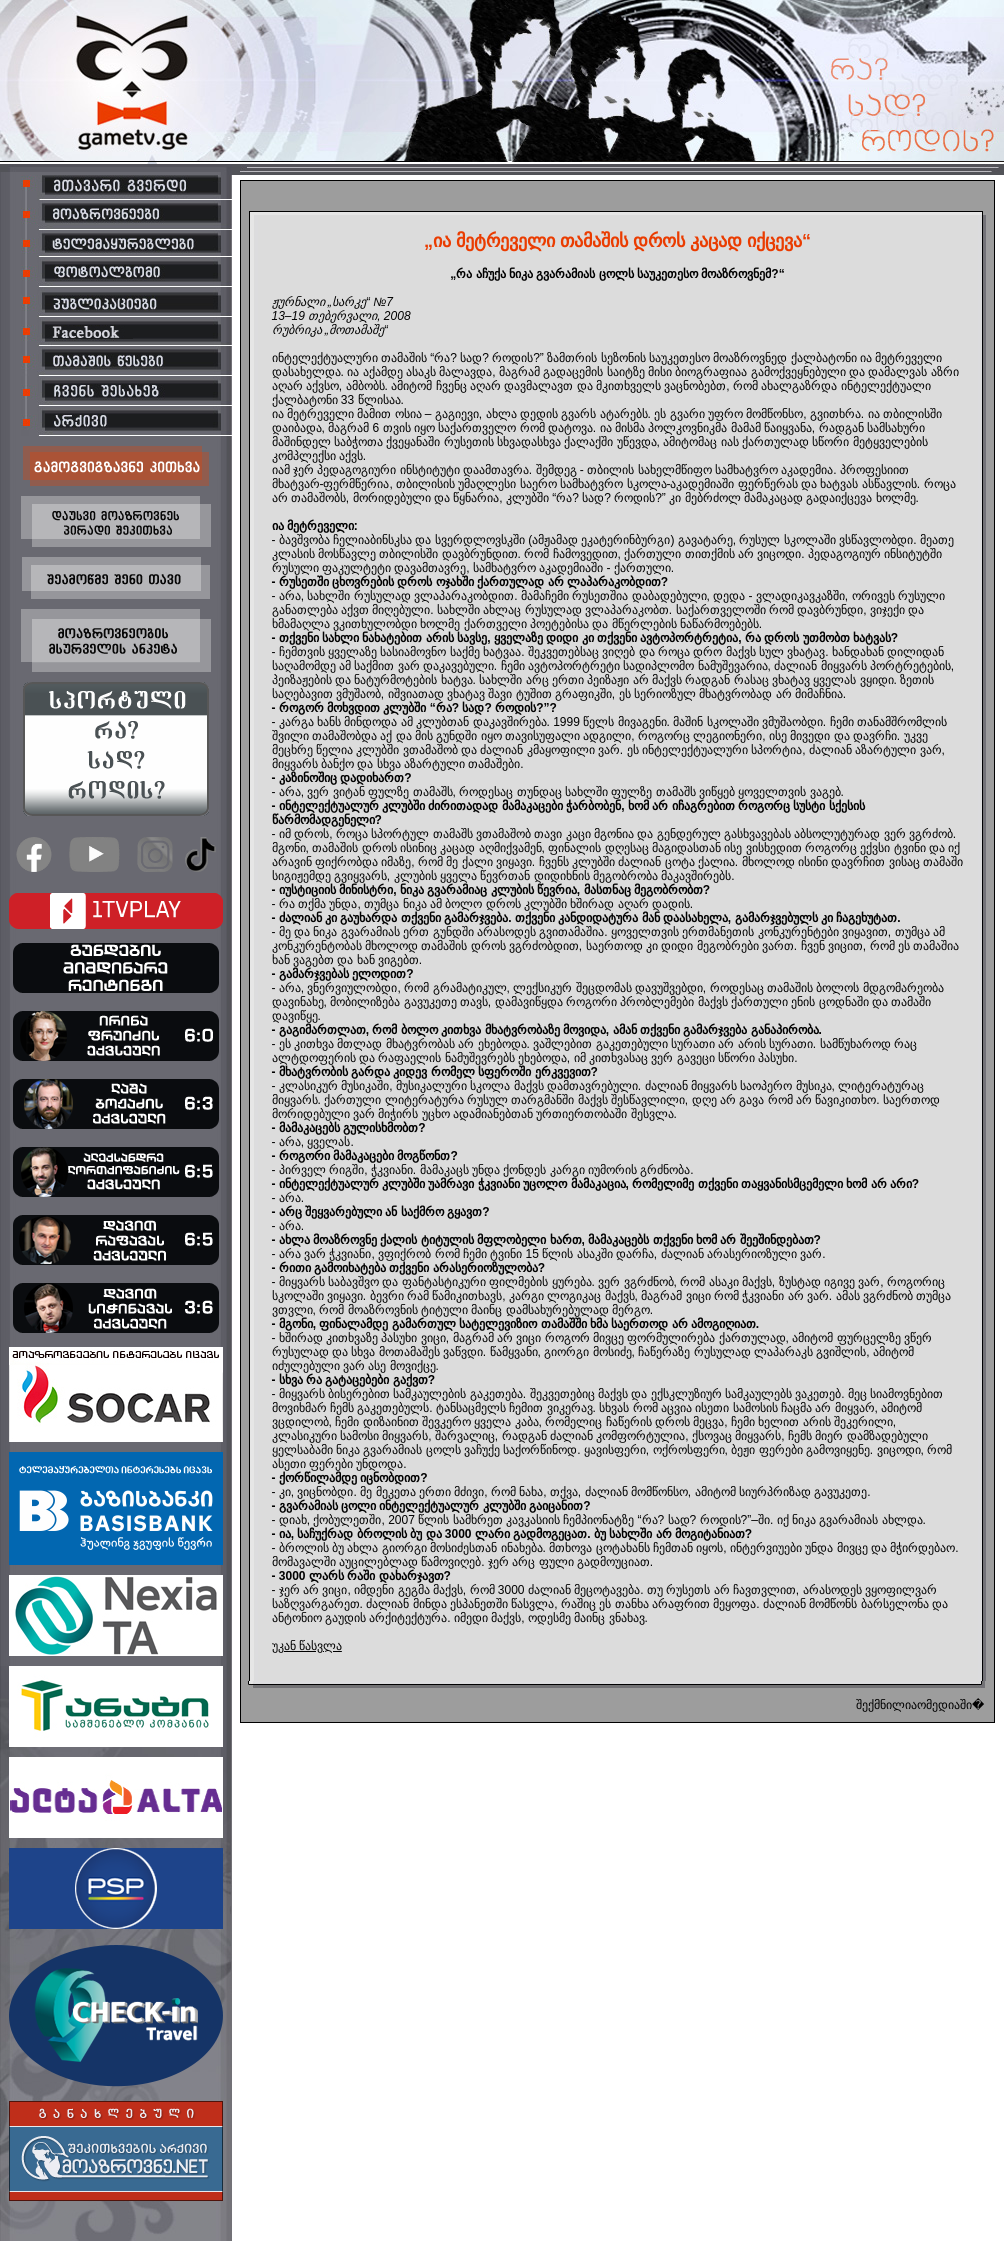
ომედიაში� (950, 1705)
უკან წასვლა (307, 1646)
